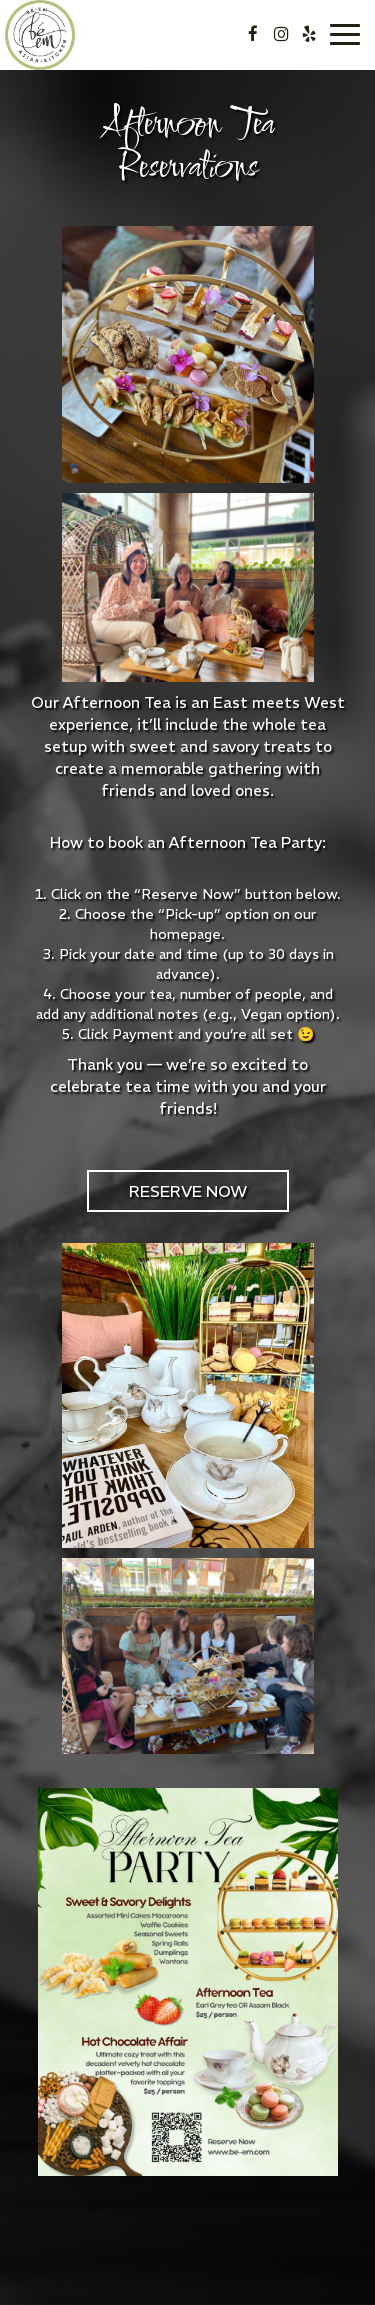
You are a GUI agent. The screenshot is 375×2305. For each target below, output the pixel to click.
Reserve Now (188, 1191)
